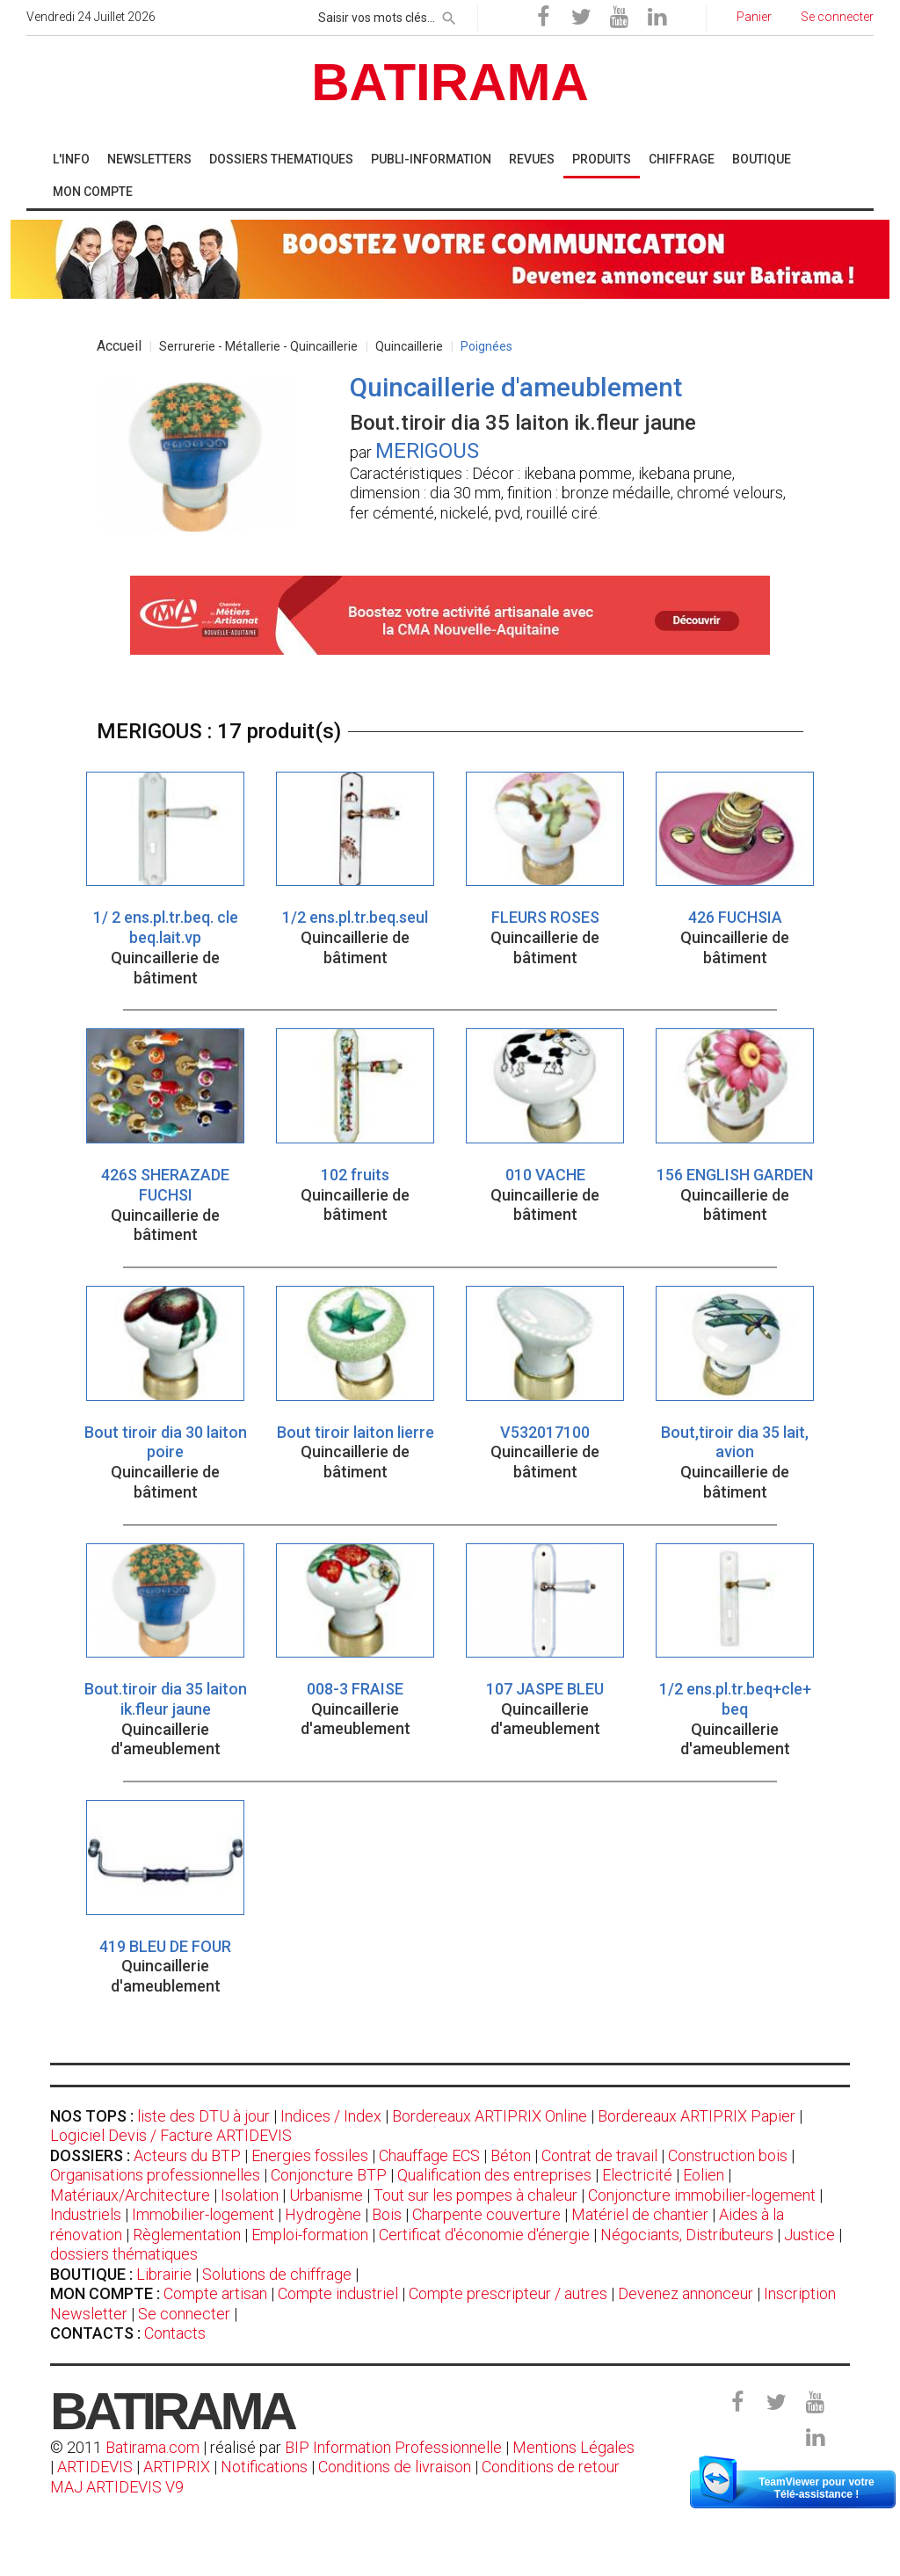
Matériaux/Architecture (130, 2195)
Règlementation (187, 2234)
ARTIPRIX (176, 2466)
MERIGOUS (427, 451)
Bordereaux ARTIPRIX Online (489, 2116)
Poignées (486, 346)
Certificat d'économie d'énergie (484, 2234)
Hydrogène (323, 2214)
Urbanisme (326, 2195)
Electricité (637, 2175)
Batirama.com (152, 2447)
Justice (809, 2234)
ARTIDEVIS (95, 2466)
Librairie (164, 2274)
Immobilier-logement (203, 2214)
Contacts (175, 2333)
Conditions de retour (551, 2466)
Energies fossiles (309, 2155)
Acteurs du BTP (187, 2155)
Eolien (703, 2175)
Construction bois (728, 2155)
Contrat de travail (599, 2155)
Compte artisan (215, 2293)
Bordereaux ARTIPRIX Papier (696, 2116)
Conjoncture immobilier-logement (702, 2195)
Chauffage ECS (429, 2155)
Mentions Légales (573, 2447)
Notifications (266, 2466)
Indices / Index (330, 2116)
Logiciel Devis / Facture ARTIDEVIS (171, 2135)
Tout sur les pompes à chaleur (475, 2195)
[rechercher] (449, 15)
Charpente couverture (486, 2214)
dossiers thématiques (124, 2254)
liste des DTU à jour (203, 2116)
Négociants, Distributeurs (686, 2234)
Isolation (250, 2195)
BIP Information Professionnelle (393, 2447)
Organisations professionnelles (155, 2175)
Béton (510, 2155)
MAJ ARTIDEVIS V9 (117, 2487)
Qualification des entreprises (494, 2175)
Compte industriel (338, 2293)
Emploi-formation (309, 2234)
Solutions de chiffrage (277, 2274)
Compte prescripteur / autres (508, 2293)
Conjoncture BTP (329, 2175)
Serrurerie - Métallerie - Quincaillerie (258, 346)
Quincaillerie (409, 346)
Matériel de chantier (639, 2214)
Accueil (119, 345)
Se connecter (184, 2313)
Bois (387, 2214)
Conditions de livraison (394, 2466)
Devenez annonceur (685, 2293)
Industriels (85, 2214)
